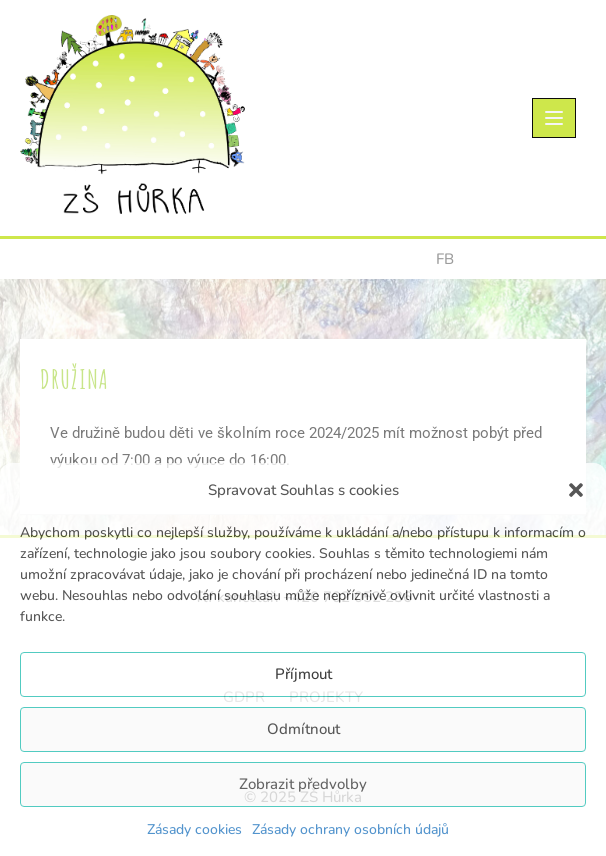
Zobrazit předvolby (303, 784)
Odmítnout (303, 729)
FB (445, 259)
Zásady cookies (194, 829)
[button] (576, 490)
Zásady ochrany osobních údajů (350, 829)
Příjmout (303, 674)
